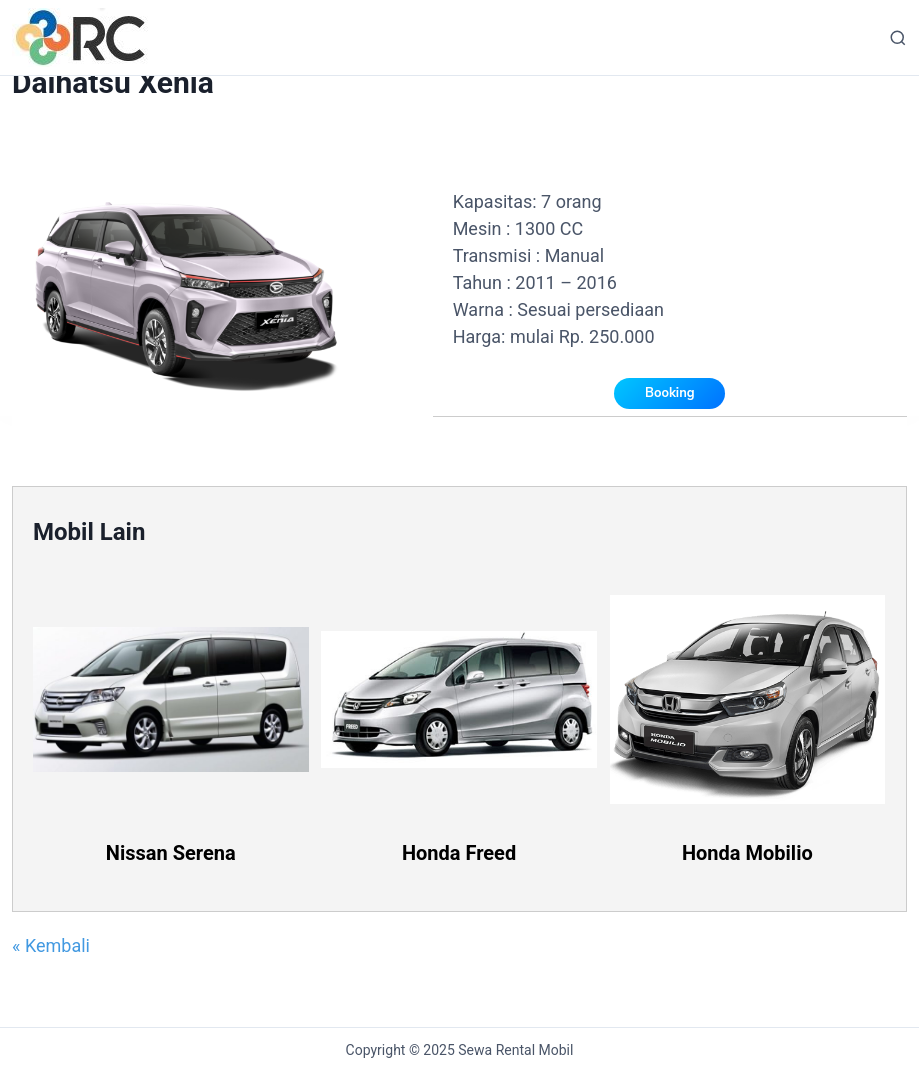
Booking (670, 393)
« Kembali (51, 945)
